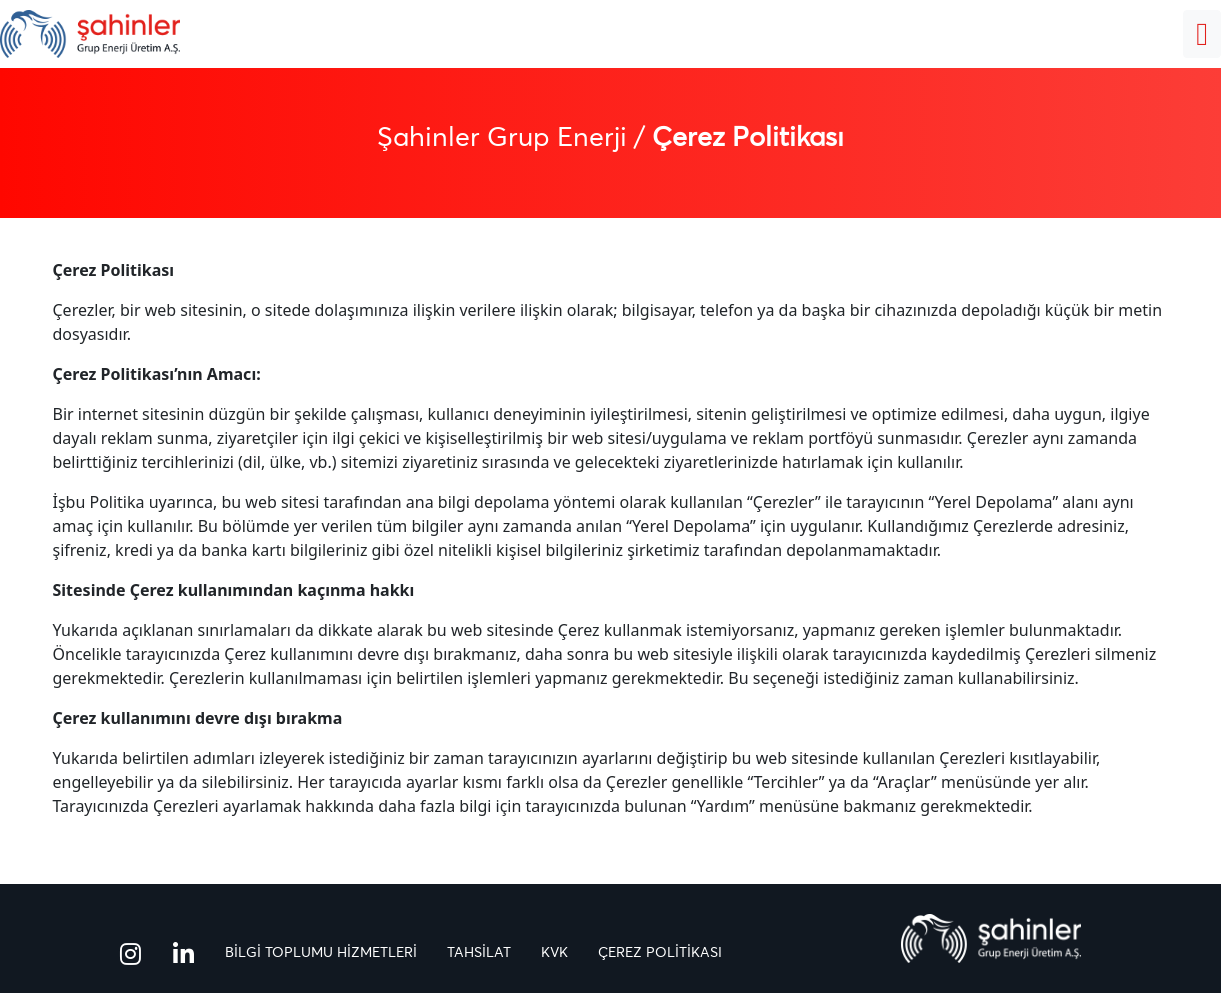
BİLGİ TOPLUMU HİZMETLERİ (321, 953)
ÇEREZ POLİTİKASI (660, 953)
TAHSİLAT (479, 953)
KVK (554, 953)
